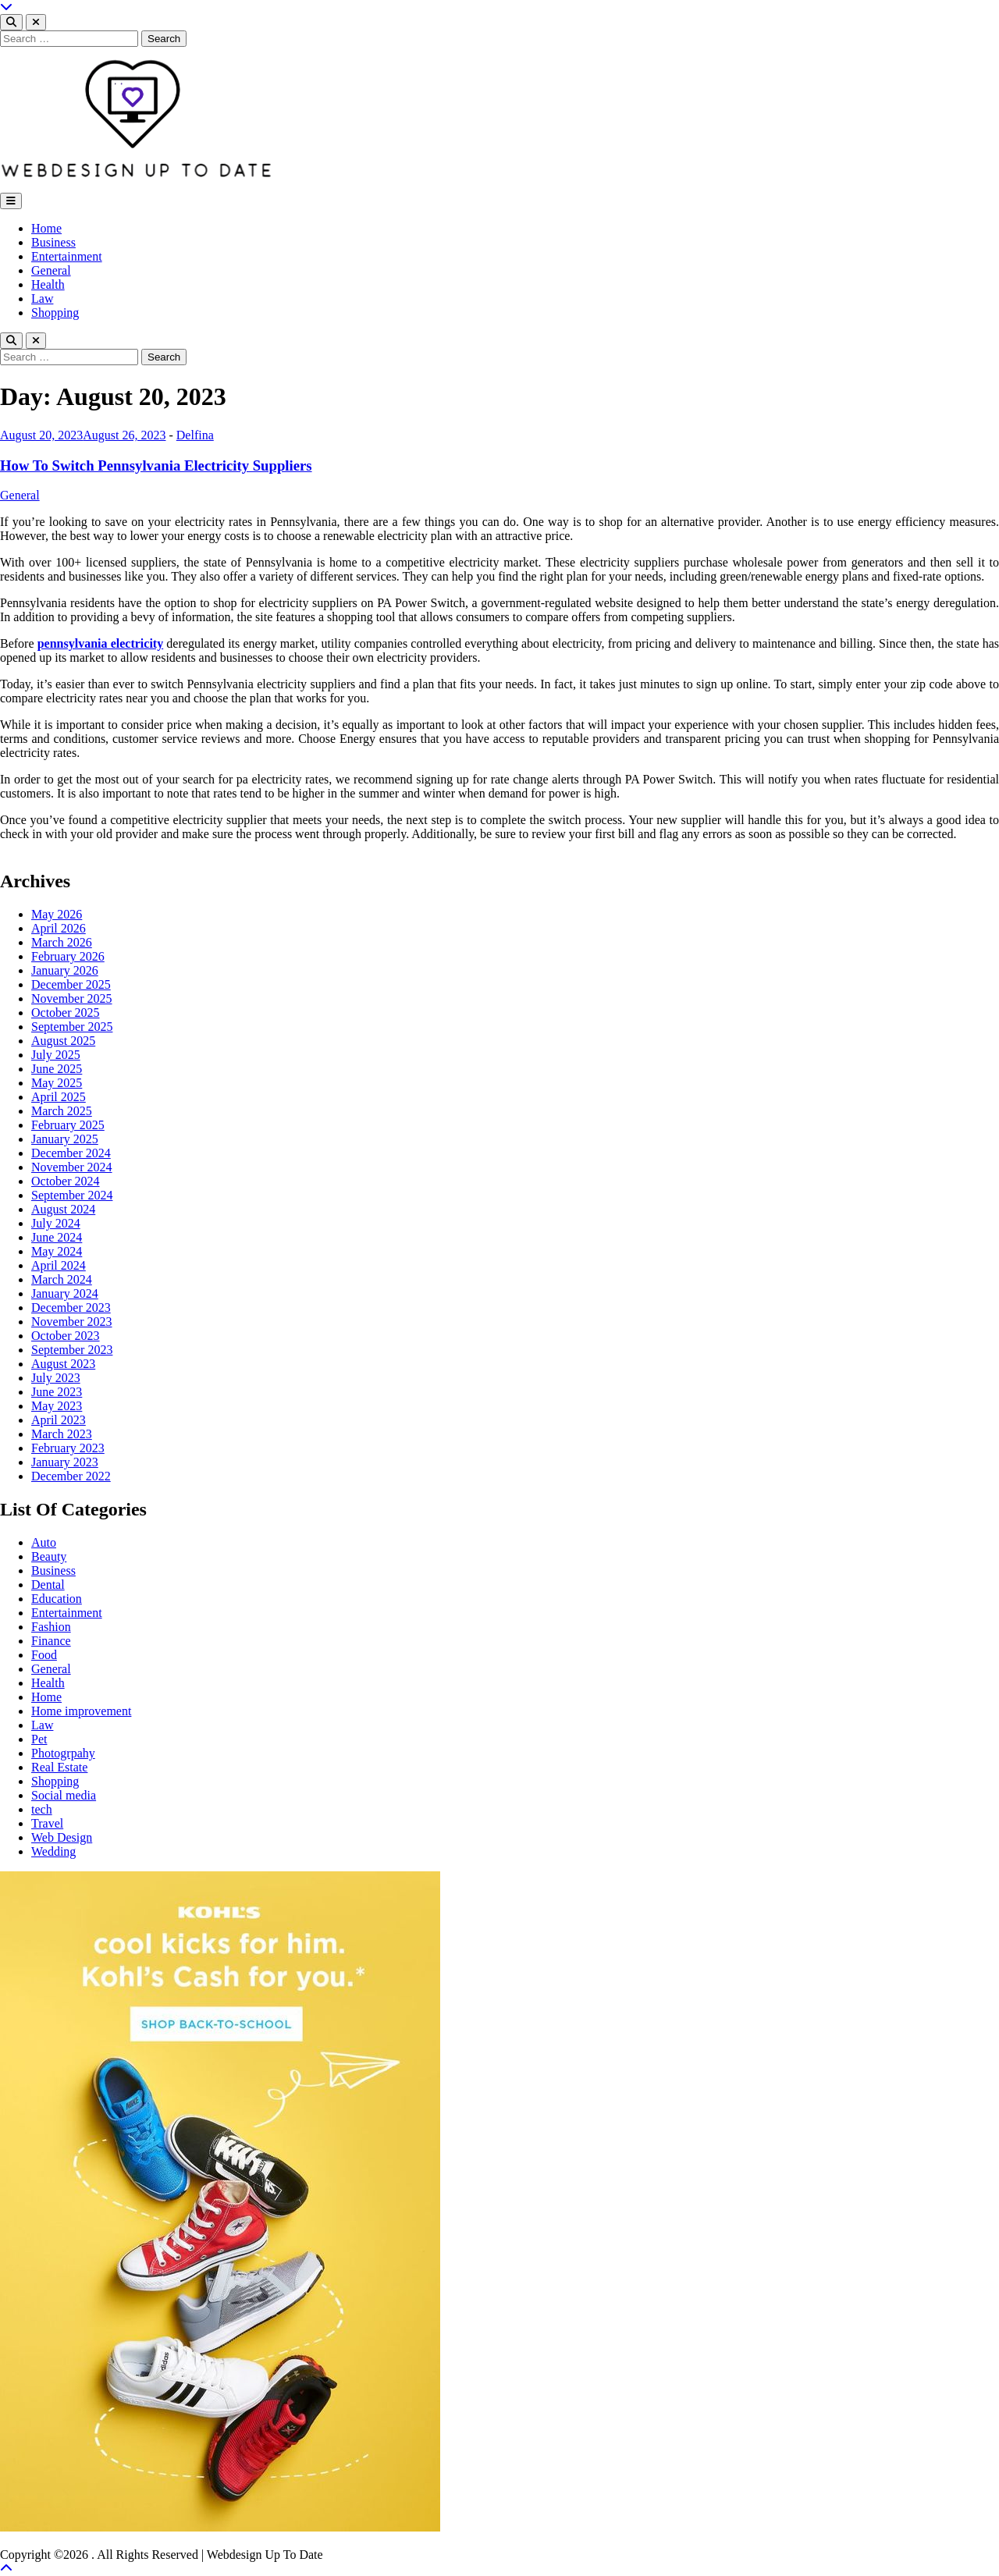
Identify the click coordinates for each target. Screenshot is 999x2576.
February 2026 (68, 956)
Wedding (53, 1851)
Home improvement (81, 1711)
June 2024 (56, 1237)
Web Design (61, 1837)
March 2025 (61, 1110)
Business (53, 242)
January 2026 (64, 970)
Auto (43, 1542)
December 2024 (71, 1153)
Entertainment (66, 256)
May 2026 (56, 914)
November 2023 (71, 1321)
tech (41, 1809)
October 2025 (65, 1012)
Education (56, 1598)
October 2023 (65, 1335)
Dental (48, 1584)
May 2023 (56, 1405)
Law (42, 298)
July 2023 (55, 1377)
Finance (51, 1640)
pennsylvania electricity (100, 643)
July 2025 (55, 1054)
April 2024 (58, 1265)
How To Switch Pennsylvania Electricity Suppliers (156, 465)
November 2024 (71, 1167)
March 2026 (61, 942)
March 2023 (61, 1434)
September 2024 (71, 1195)
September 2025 (71, 1026)
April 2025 (58, 1096)
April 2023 (58, 1420)
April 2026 (58, 928)
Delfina (195, 435)
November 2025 (71, 998)
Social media (63, 1795)
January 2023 (64, 1462)
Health (48, 284)
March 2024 (61, 1279)
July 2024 (55, 1223)
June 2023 (56, 1391)
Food (44, 1654)
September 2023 (71, 1349)
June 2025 (56, 1068)
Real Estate (59, 1767)
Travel (47, 1823)
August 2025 (63, 1040)
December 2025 (71, 984)
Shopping (55, 312)
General (51, 270)
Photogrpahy (63, 1753)
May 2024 (56, 1251)
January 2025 (64, 1139)
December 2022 (71, 1476)
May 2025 (56, 1082)
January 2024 (64, 1293)
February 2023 (68, 1448)
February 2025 (68, 1125)
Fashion (51, 1626)
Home (46, 228)
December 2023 (71, 1307)
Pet (39, 1739)
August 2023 (63, 1363)
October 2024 (65, 1181)
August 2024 (63, 1209)
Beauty (48, 1556)
